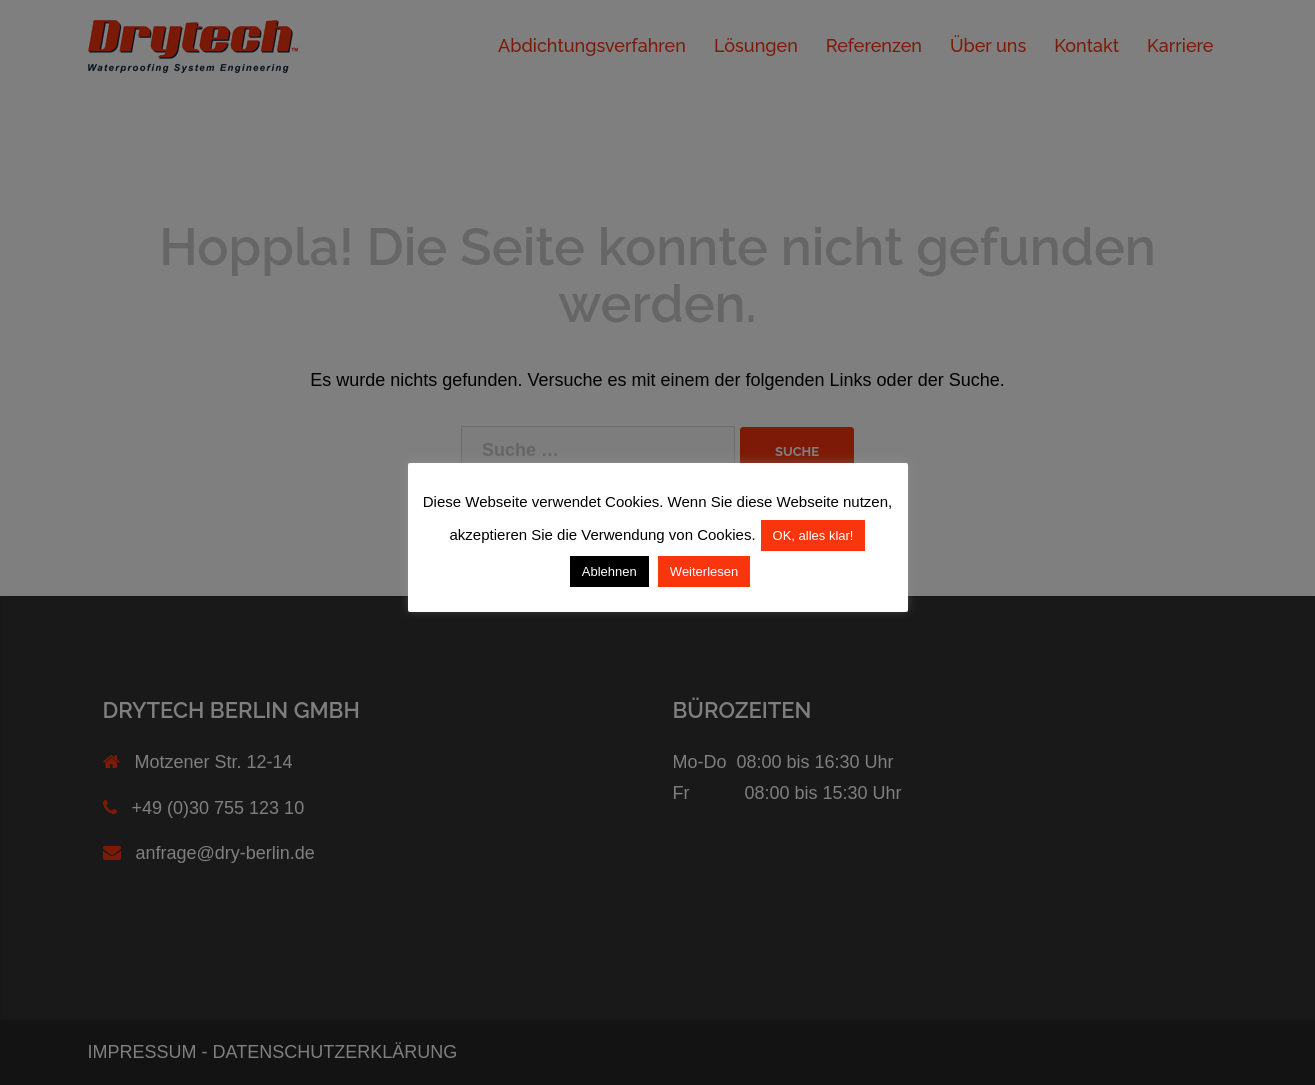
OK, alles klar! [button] (813, 535)
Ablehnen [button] (609, 571)
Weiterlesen (704, 571)
